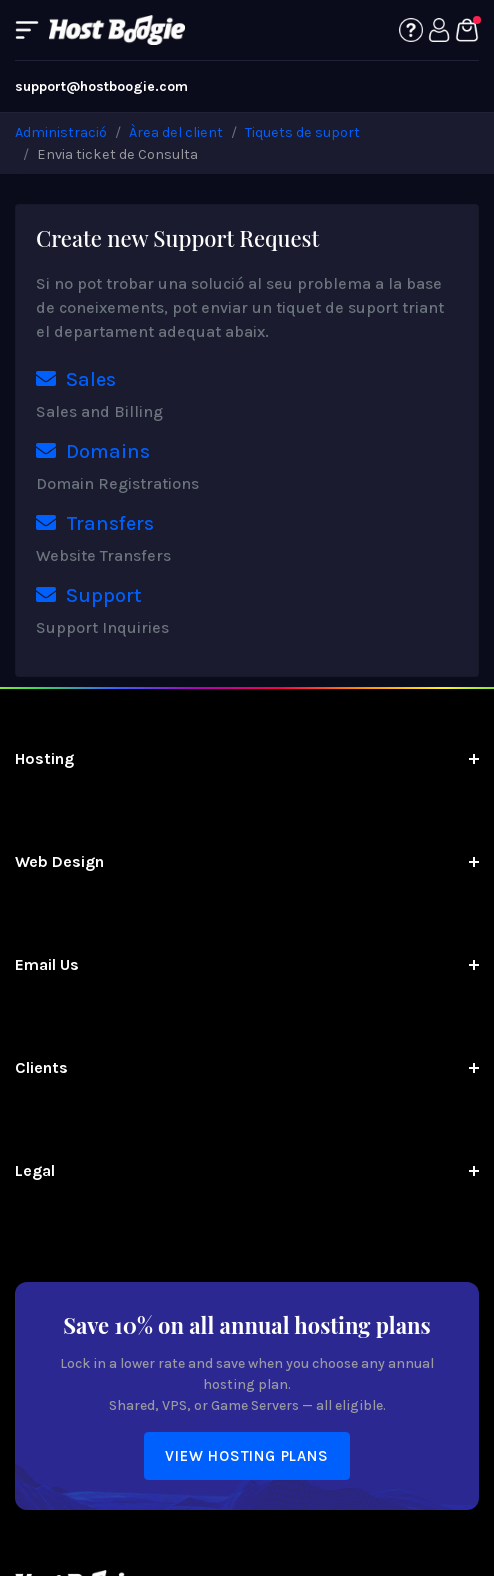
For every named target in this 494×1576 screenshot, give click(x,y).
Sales (76, 379)
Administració (61, 132)
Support (89, 595)
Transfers (95, 523)
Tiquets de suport (302, 132)
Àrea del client (176, 132)
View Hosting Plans (246, 1456)
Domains (93, 451)
